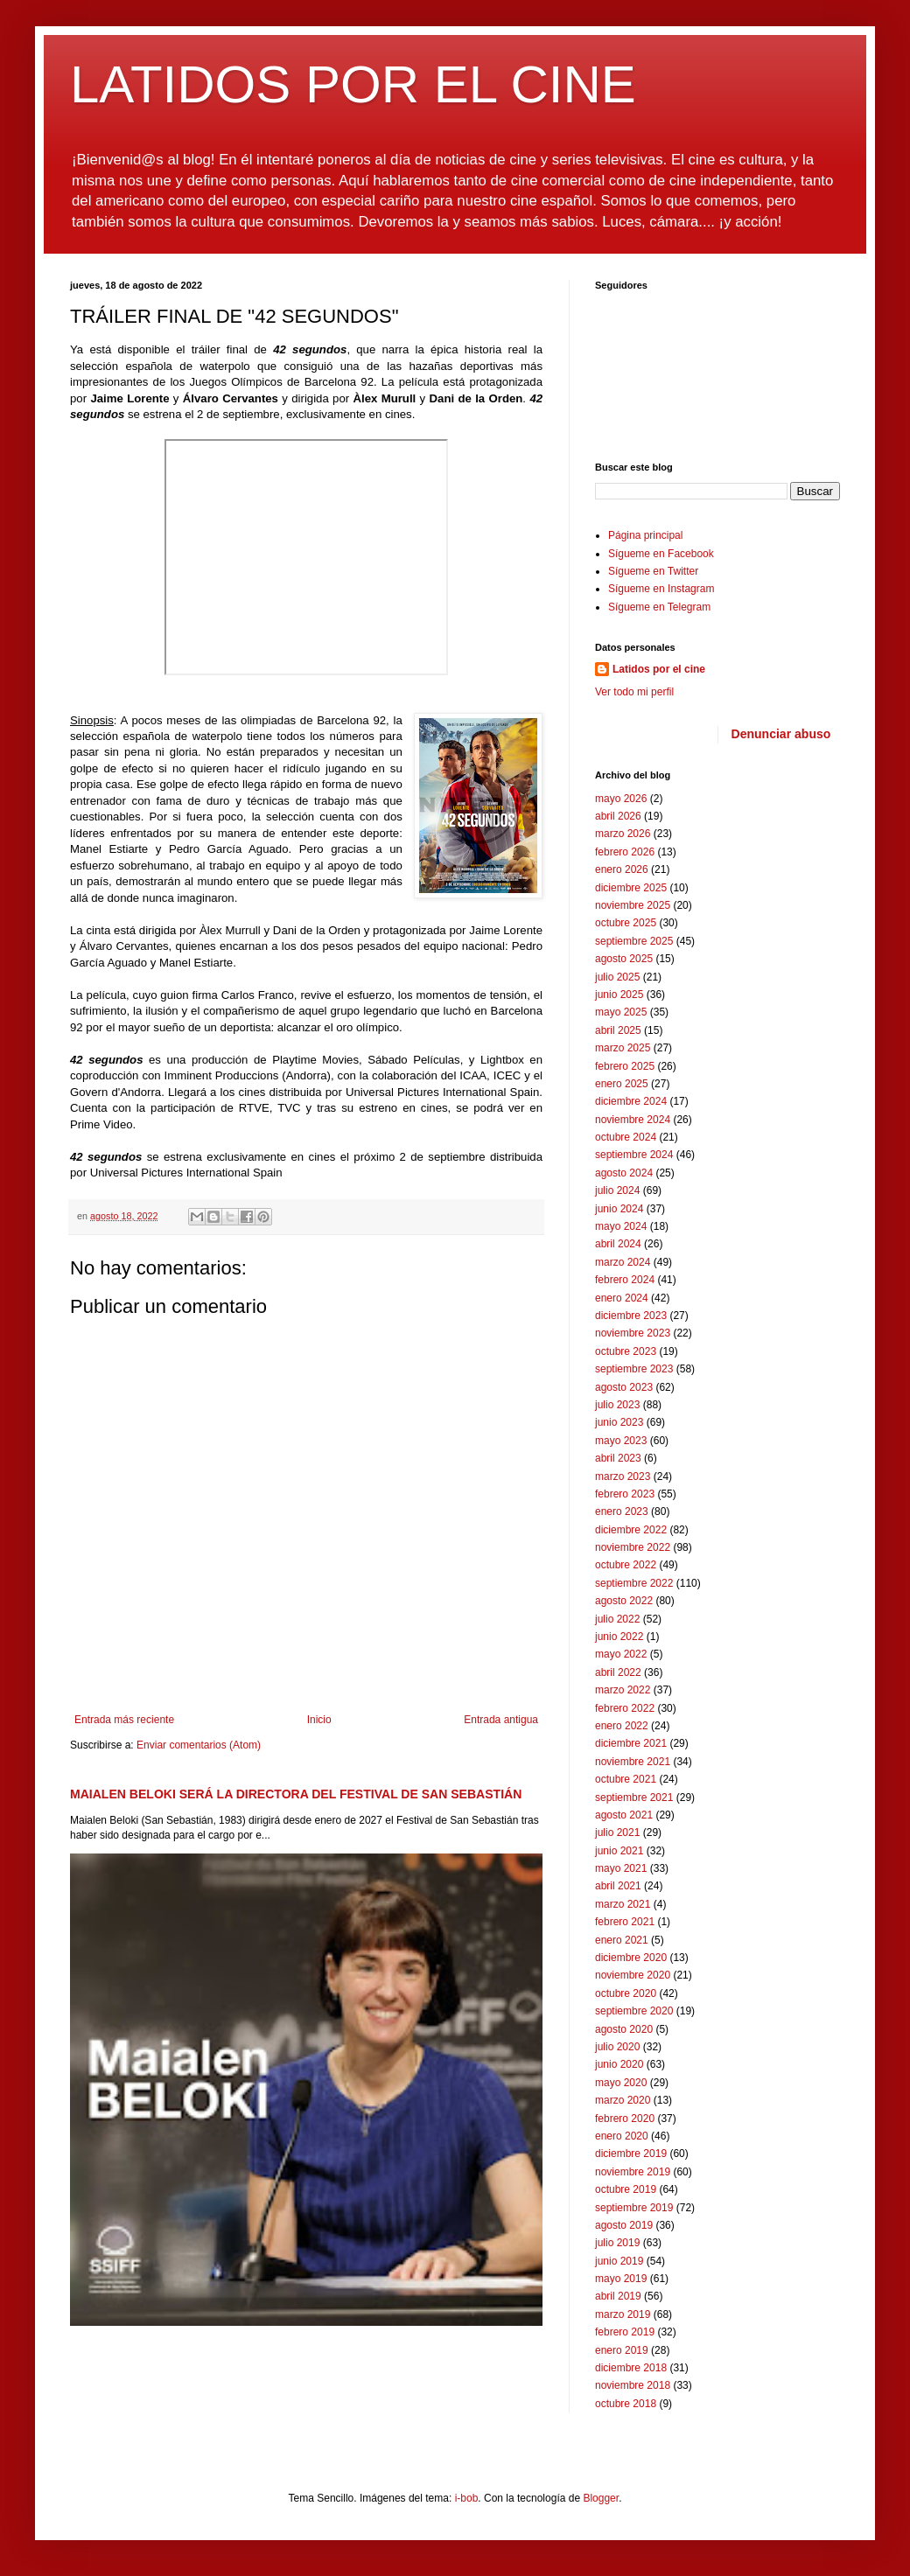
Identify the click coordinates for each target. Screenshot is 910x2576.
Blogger (601, 2498)
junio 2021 (619, 1851)
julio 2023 (617, 1405)
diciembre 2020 (631, 1957)
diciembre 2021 (631, 1743)
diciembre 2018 (631, 2368)
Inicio (319, 1720)
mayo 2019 (621, 2278)
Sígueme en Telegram (659, 607)
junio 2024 (619, 1209)
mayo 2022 (621, 1654)
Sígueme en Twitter (653, 571)
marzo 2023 (622, 1476)
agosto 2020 (624, 2029)
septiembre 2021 (634, 1797)
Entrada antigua (501, 1720)
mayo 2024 (621, 1226)
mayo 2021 (621, 1868)
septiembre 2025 (634, 941)
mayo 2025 (621, 1012)
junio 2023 (619, 1422)
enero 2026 (621, 869)
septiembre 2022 (634, 1583)
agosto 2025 (624, 959)
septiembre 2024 (634, 1154)
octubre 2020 (625, 1993)
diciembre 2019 (631, 2153)
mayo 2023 (621, 1441)
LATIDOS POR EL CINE (353, 84)
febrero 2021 (624, 1922)
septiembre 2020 (634, 2011)
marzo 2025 (622, 1048)
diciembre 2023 (631, 1315)
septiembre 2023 (634, 1369)
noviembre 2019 (632, 2172)
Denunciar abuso (781, 734)
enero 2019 (621, 2350)
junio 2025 (619, 994)
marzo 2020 (622, 2100)
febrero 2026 (624, 852)
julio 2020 (617, 2047)
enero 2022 (621, 1726)
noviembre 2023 (632, 1333)
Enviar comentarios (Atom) (198, 1745)
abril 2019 (618, 2296)
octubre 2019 (625, 2189)
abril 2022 (618, 1672)
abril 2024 (618, 1244)
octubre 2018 (625, 2404)
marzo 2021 (622, 1904)
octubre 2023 (625, 1351)
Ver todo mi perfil (634, 692)
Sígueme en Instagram (661, 589)
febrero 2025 (624, 1066)
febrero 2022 (624, 1708)
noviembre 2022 (632, 1547)
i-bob (467, 2498)
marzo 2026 (622, 833)
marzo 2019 (622, 2314)
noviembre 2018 (632, 2385)
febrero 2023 (624, 1494)
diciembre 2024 (631, 1101)
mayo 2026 (621, 798)
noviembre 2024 (632, 1119)
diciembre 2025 (631, 888)
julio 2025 (617, 977)
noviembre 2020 (632, 1975)
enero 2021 (621, 1940)
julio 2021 (617, 1832)
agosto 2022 (624, 1601)
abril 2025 (618, 1030)
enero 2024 (621, 1298)
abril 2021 (618, 1886)
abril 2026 (618, 816)
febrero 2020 (624, 2118)
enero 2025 (621, 1084)
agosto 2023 (624, 1387)
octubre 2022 (625, 1565)
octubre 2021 (625, 1779)
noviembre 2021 (632, 1762)
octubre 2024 (625, 1137)
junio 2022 (619, 1636)
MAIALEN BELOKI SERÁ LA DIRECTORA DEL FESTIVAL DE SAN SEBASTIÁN (296, 1794)
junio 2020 (619, 2064)
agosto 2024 (624, 1173)
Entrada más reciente (124, 1720)
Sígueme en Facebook (661, 554)
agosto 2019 (624, 2225)
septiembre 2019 (634, 2208)
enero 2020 (621, 2136)
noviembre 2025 (632, 905)
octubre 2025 (625, 923)
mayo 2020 (621, 2083)
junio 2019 (619, 2261)
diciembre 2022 (631, 1530)
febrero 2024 (624, 1280)
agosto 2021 (624, 1815)
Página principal (645, 535)
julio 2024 (617, 1190)
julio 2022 (617, 1619)
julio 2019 (617, 2243)
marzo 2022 (622, 1690)
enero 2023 (621, 1511)
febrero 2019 (624, 2332)
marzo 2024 (622, 1262)
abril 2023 (618, 1458)
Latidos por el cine (658, 669)
